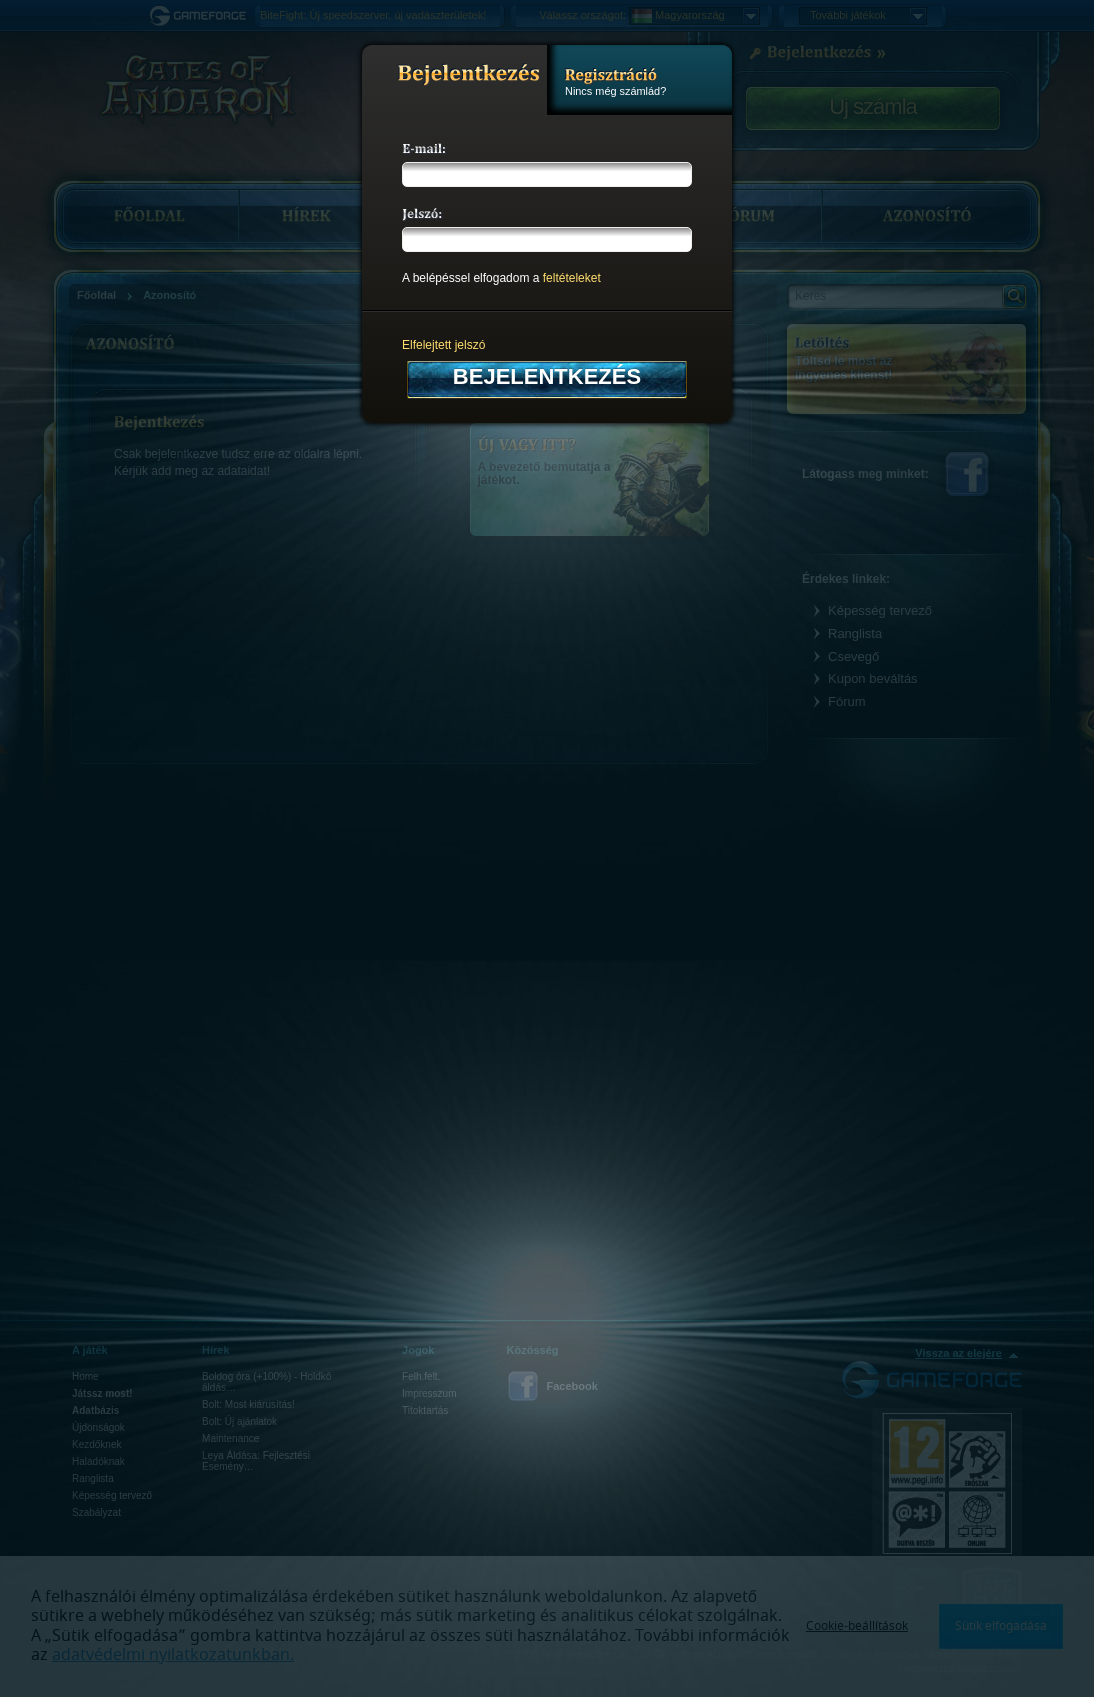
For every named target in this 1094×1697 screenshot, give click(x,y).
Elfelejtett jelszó (443, 345)
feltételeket (572, 278)
